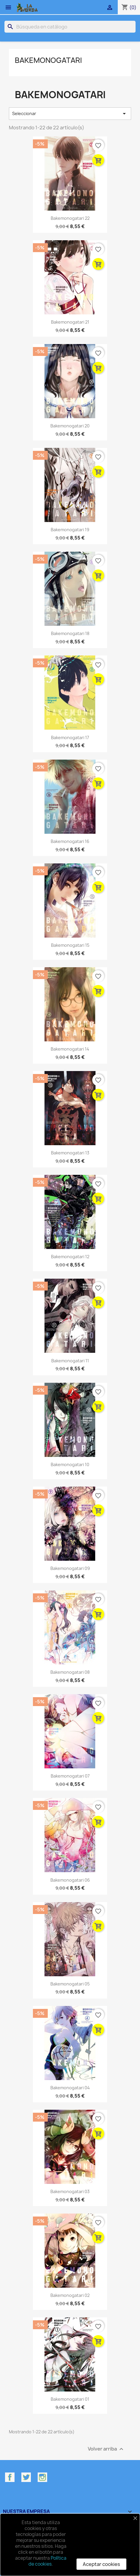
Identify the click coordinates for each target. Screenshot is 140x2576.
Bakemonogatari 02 (70, 2295)
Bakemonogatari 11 (70, 1360)
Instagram (42, 2477)
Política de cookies (47, 2561)
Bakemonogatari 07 (70, 1776)
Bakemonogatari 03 (70, 2191)
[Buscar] (70, 27)
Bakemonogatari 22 (70, 218)
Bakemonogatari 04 (70, 2087)
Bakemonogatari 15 (70, 945)
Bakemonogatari (48, 60)
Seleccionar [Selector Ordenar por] (70, 113)
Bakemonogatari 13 (70, 1153)
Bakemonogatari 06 (70, 1880)
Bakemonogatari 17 (70, 737)
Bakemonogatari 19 (70, 529)
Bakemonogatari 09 (70, 1568)
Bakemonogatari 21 (70, 322)
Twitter (26, 2477)
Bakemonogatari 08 (70, 1672)
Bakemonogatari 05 (70, 1984)
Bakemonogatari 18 (70, 633)
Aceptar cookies (101, 2564)
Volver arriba (106, 2449)
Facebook (10, 2477)
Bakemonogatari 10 (70, 1464)
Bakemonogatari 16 (70, 841)
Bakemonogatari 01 (70, 2399)
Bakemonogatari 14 (70, 1049)
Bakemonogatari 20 (70, 426)
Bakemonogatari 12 (70, 1256)
